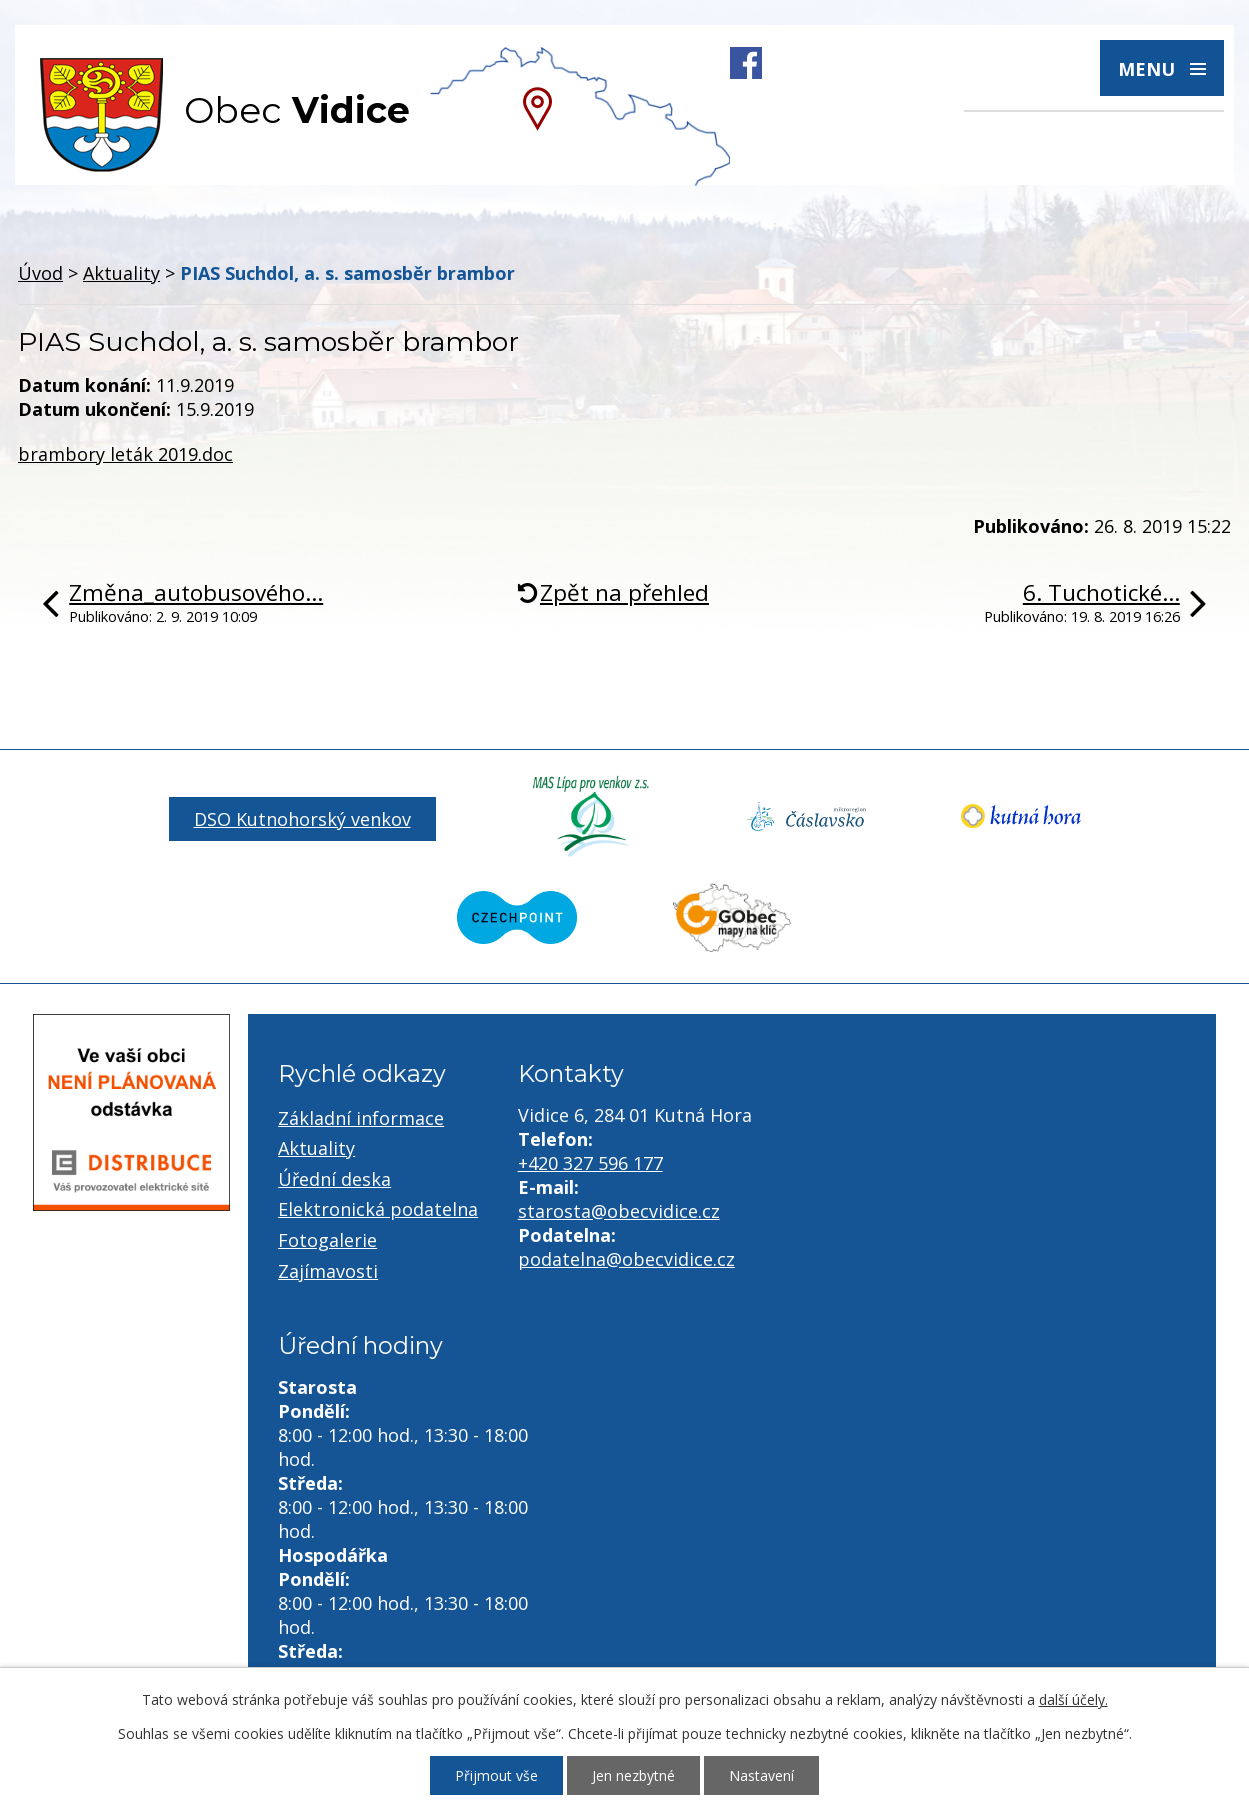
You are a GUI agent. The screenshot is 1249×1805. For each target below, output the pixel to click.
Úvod (40, 273)
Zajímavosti (328, 1271)
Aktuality (121, 273)
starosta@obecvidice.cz (619, 1211)
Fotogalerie (327, 1240)
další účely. (1073, 1699)
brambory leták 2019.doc (125, 454)
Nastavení (761, 1775)
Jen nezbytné (633, 1775)
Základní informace (361, 1118)
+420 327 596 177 (590, 1163)
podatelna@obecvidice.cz (626, 1259)
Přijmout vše (496, 1775)
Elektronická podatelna (378, 1209)
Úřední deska (334, 1179)
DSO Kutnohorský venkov (302, 819)
